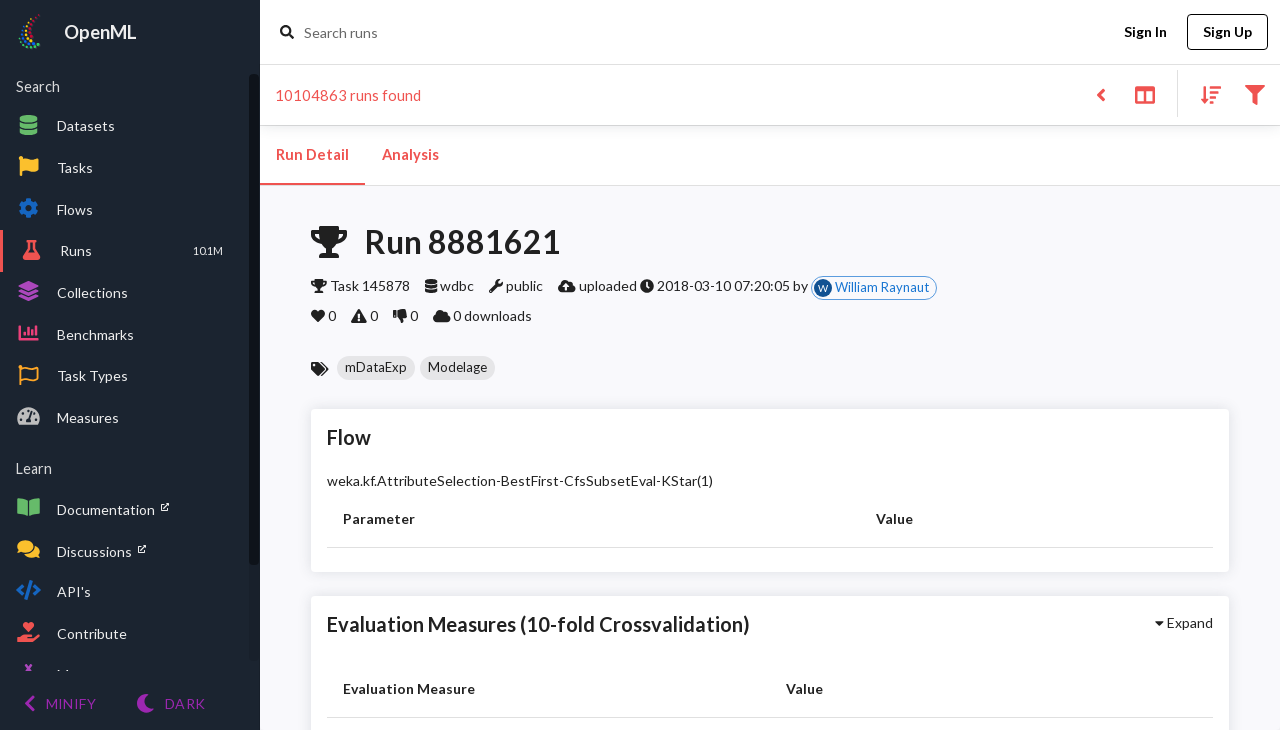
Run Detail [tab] (312, 155)
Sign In (1145, 32)
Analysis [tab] (410, 155)
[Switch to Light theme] (170, 703)
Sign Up (1227, 32)
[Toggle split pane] (1144, 93)
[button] (376, 368)
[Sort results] (1205, 93)
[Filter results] (1254, 93)
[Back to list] (1100, 93)
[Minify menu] (60, 703)
